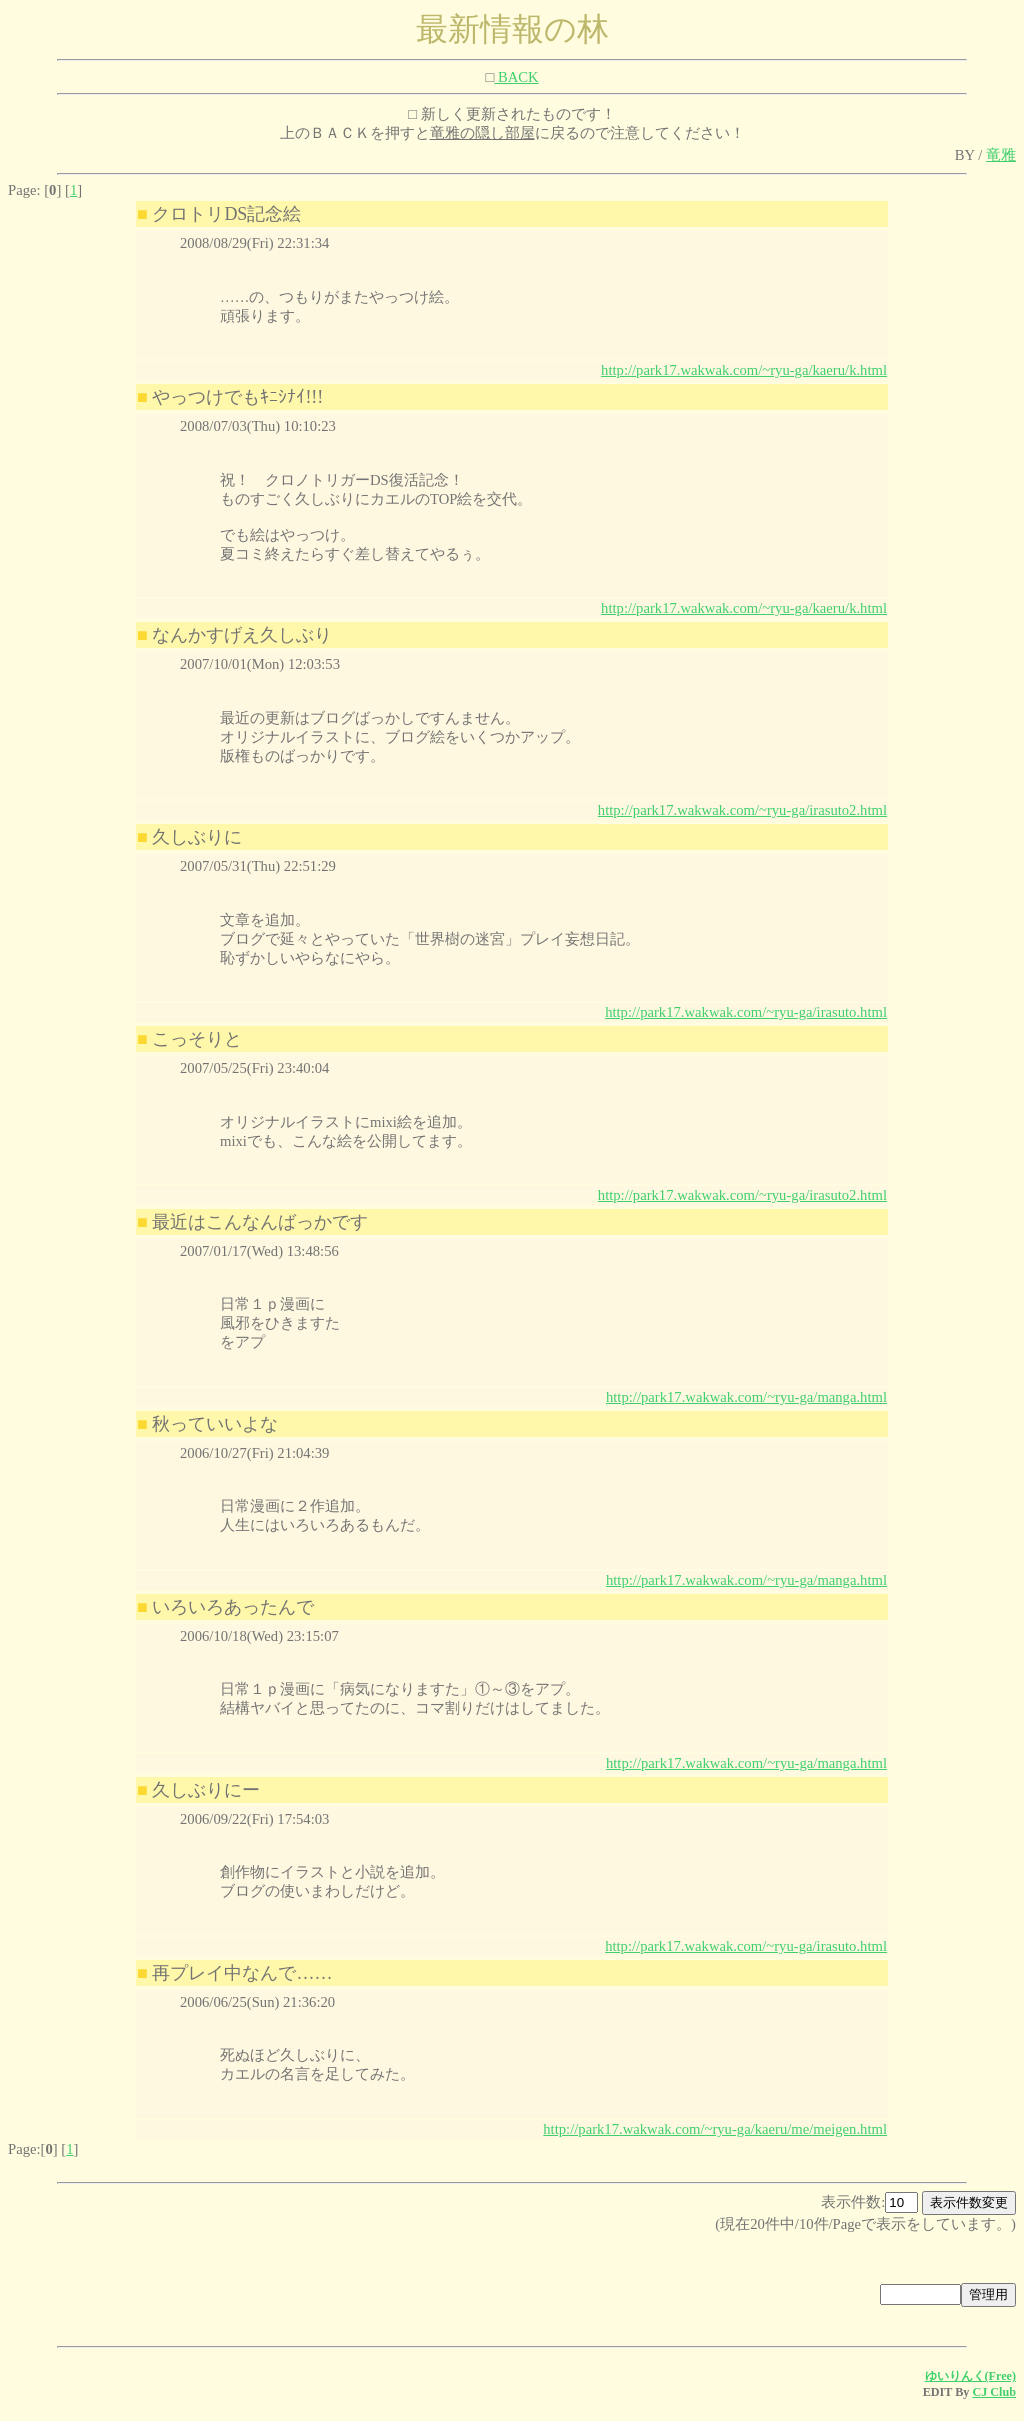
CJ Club (994, 2392)
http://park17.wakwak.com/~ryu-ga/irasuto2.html (742, 810)
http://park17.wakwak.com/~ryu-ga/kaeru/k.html (744, 370)
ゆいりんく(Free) (971, 2376)
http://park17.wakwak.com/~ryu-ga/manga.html (746, 1397)
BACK (516, 77)
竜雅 (1001, 155)
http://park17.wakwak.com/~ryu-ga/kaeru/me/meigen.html (715, 2129)
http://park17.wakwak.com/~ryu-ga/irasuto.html (746, 1012)
